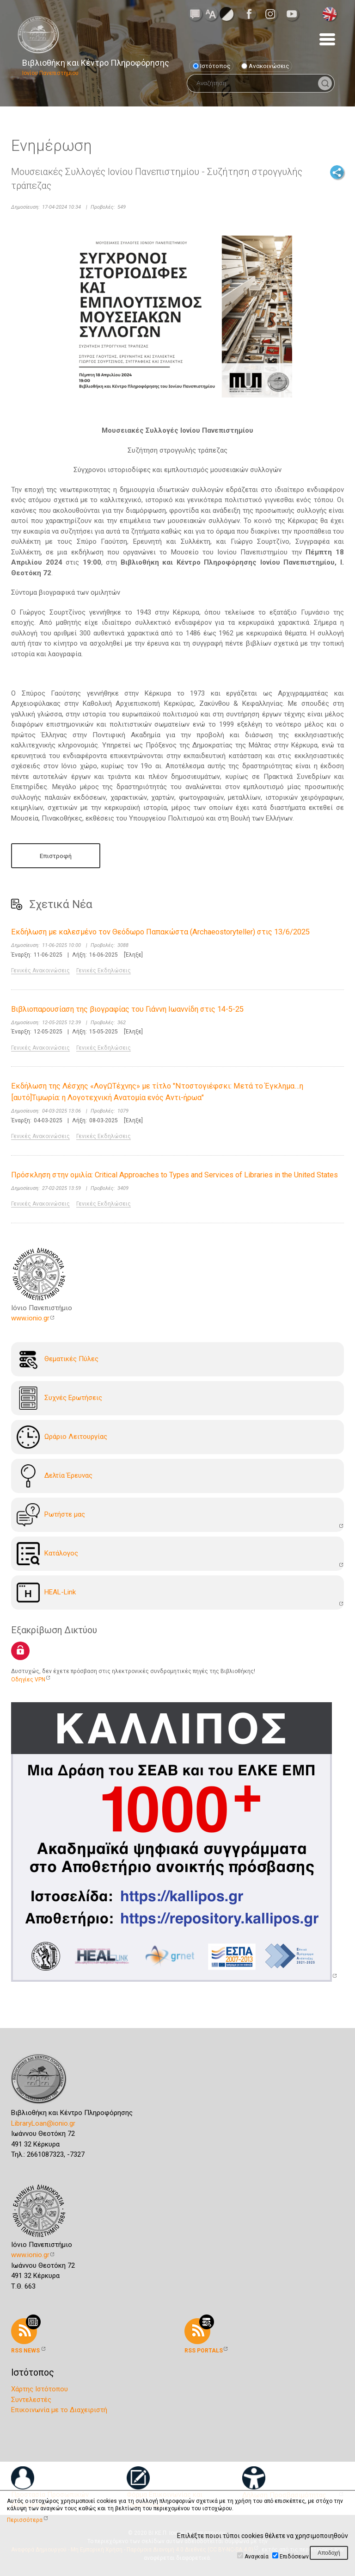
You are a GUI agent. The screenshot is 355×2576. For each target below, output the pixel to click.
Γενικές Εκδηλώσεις (103, 970)
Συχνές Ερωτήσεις (59, 1398)
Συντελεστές (31, 2400)
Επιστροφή (56, 855)
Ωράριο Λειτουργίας (62, 1437)
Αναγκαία (257, 2556)
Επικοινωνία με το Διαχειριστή (59, 2410)
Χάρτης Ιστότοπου (39, 2389)
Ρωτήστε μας (51, 1514)
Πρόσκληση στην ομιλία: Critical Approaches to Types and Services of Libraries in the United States (174, 1174)
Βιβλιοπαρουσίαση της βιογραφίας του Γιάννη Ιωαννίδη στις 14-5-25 (127, 1009)
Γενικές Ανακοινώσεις (40, 970)
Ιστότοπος (212, 65)
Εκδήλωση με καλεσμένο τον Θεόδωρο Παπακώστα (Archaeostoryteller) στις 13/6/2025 (160, 931)
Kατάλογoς (47, 1553)
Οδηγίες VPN (28, 1679)
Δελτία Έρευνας (54, 1475)
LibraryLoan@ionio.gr (43, 2123)
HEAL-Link (46, 1592)
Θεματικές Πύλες (57, 1359)
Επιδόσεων (294, 2556)
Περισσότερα (25, 2520)
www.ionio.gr (30, 1318)
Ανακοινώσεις (265, 65)
